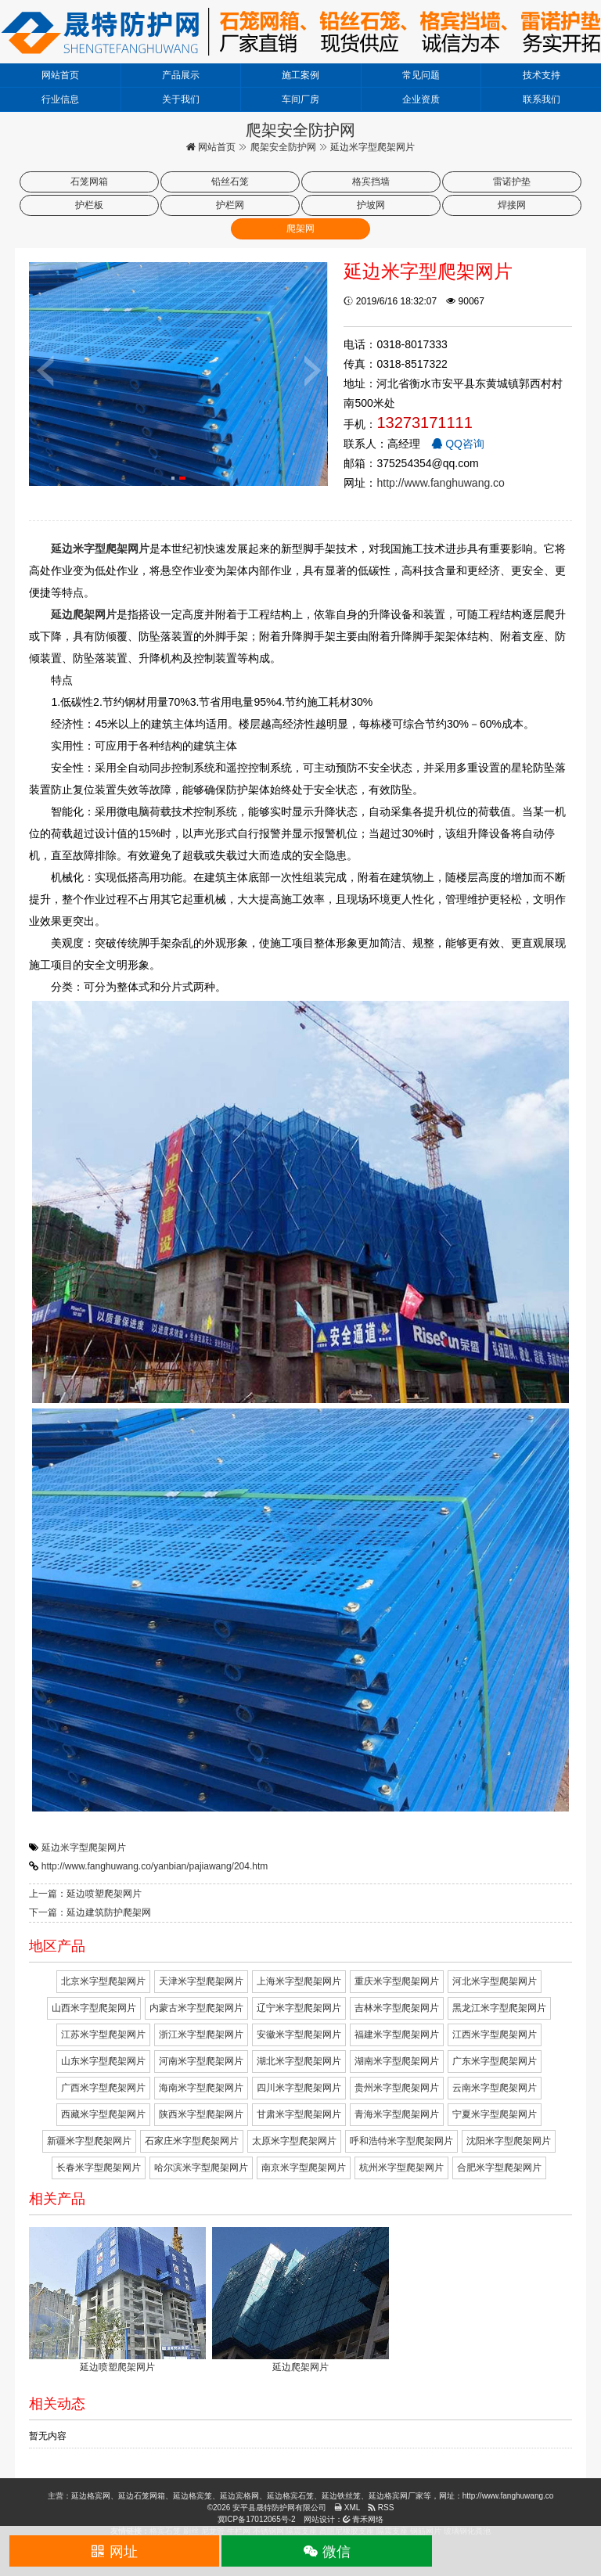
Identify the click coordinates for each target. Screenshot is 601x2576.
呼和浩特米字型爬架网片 (401, 2140)
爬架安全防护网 (283, 147)
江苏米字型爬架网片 (103, 2034)
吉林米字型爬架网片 (396, 2007)
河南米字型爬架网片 (201, 2061)
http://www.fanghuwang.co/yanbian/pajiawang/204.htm (154, 1866)
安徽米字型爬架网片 (299, 2034)
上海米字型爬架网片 (299, 1981)
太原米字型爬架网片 (294, 2140)
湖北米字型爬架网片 (299, 2061)
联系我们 (541, 99)
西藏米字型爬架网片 (103, 2114)
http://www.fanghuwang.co (440, 483)
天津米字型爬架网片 (201, 1981)
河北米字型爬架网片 (494, 1981)
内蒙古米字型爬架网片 (196, 2007)
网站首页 (60, 75)
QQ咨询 (457, 443)
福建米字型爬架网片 (396, 2034)
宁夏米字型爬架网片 (494, 2114)
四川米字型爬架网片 (299, 2087)
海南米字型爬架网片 (201, 2087)
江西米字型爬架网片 (494, 2034)
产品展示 (181, 75)
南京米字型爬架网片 (303, 2167)
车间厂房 (300, 99)
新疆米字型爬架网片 (89, 2140)
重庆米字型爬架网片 (396, 1981)
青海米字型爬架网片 (396, 2114)
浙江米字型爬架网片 (201, 2034)
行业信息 (60, 99)
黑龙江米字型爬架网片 (499, 2007)
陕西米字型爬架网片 (201, 2114)
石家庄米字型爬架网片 (192, 2140)
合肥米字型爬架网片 (499, 2167)
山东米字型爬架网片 (103, 2061)
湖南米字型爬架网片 (396, 2061)
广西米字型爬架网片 (103, 2087)
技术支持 (541, 75)
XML (347, 2507)
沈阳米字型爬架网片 (508, 2140)
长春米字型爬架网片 (98, 2167)
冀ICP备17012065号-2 (257, 2519)
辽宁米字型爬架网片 (299, 2007)
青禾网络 (363, 2519)
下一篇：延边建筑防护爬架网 (90, 1912)
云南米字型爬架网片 (494, 2087)
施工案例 (300, 75)
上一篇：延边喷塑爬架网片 (85, 1893)
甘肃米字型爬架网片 (299, 2114)
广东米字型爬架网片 (494, 2061)
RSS (381, 2507)
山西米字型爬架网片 (94, 2007)
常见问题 (421, 75)
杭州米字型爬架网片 (401, 2167)
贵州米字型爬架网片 (396, 2087)
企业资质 (421, 99)
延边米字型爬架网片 (83, 1847)
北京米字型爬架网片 (103, 1981)
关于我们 (181, 99)
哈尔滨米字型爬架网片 (201, 2167)
